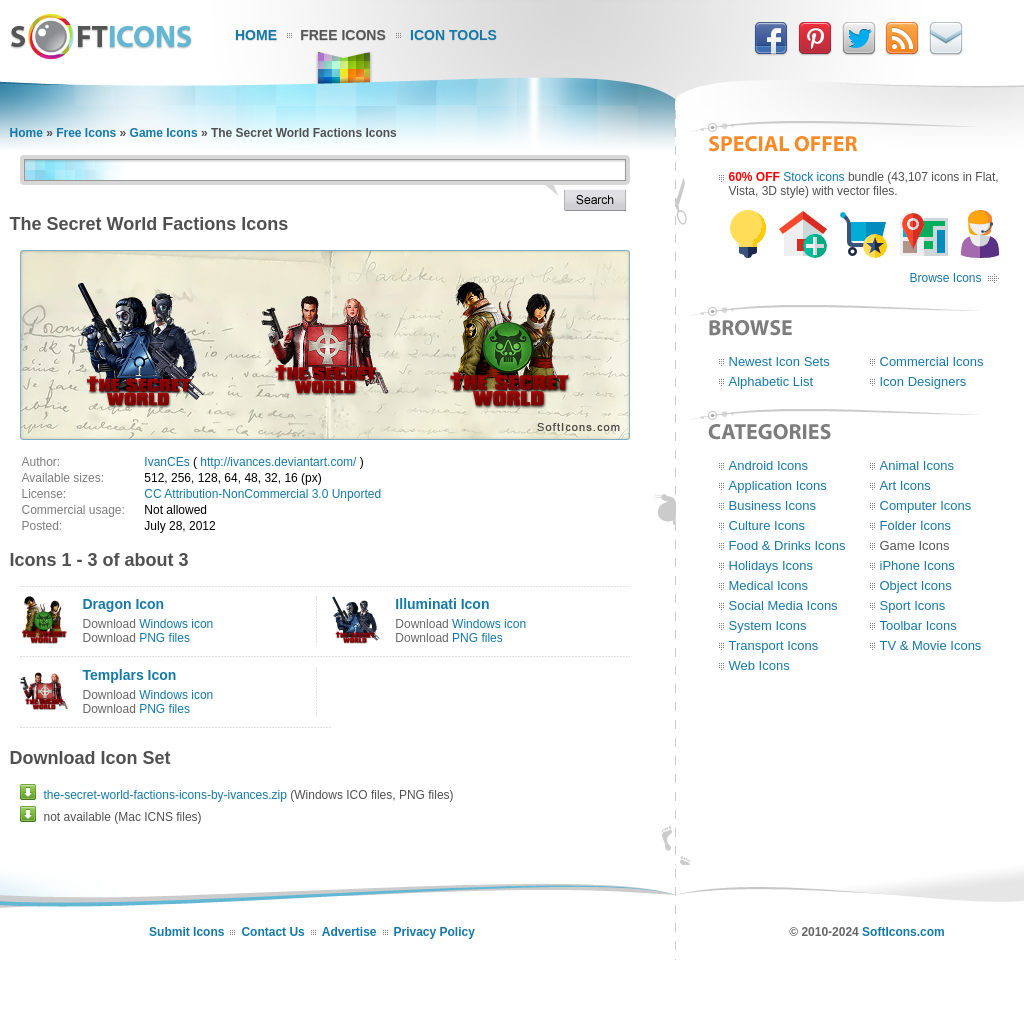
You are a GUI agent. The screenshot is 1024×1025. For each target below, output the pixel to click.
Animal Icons (917, 465)
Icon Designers (923, 381)
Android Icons (769, 465)
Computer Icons (926, 505)
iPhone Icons (917, 565)
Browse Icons (945, 278)
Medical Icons (768, 585)
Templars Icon (130, 675)
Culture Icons (767, 525)
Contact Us (272, 932)
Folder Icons (916, 525)
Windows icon (176, 624)
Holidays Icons (771, 565)
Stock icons (813, 177)
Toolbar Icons (918, 625)
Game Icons (164, 133)
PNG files (164, 638)
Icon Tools (453, 35)
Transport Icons (774, 645)
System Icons (768, 625)
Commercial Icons (932, 361)
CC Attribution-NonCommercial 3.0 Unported (262, 494)
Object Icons (916, 585)
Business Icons (772, 505)
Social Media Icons (783, 605)
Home (256, 35)
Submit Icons (186, 932)
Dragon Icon (124, 604)
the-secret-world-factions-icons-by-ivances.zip (165, 795)
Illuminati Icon (442, 604)
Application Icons (778, 485)
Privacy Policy (434, 932)
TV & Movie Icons (931, 645)
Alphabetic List (771, 381)
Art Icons (905, 485)
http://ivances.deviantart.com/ (278, 462)
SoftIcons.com (903, 932)
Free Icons (343, 35)
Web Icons (759, 665)
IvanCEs (166, 462)
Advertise (349, 932)
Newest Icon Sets (779, 361)
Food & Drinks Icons (787, 545)
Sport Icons (913, 605)
